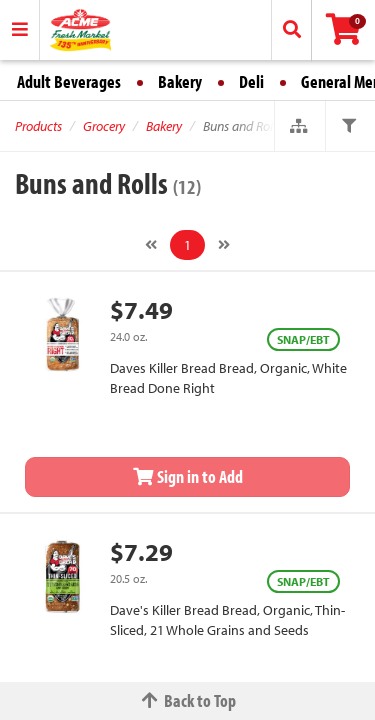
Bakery (180, 81)
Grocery (104, 126)
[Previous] (151, 245)
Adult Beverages (69, 81)
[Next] (224, 245)
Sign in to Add (188, 476)
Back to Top (188, 700)
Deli (251, 81)
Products (38, 126)
